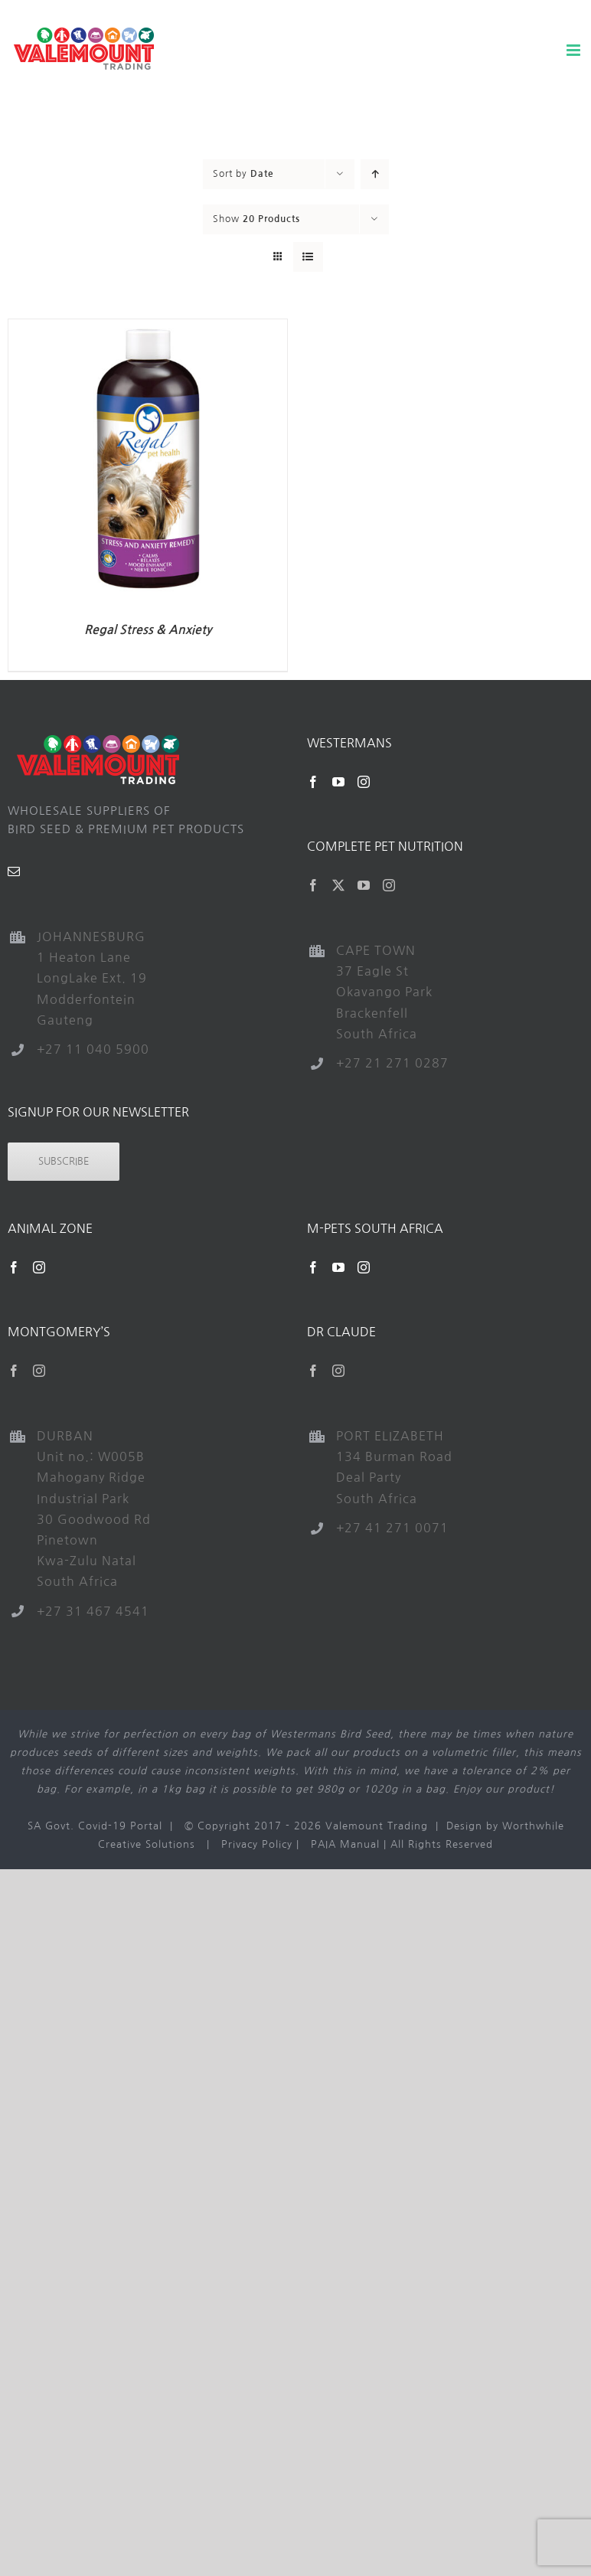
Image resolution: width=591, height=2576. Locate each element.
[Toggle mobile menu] (575, 50)
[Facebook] (313, 782)
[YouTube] (338, 782)
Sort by (243, 173)
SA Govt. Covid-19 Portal (95, 1826)
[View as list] (308, 257)
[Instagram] (364, 782)
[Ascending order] (375, 174)
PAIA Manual (345, 1844)
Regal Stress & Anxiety (147, 630)
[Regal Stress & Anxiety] (147, 328)
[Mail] (14, 871)
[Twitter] (338, 885)
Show (256, 219)
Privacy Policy (256, 1844)
